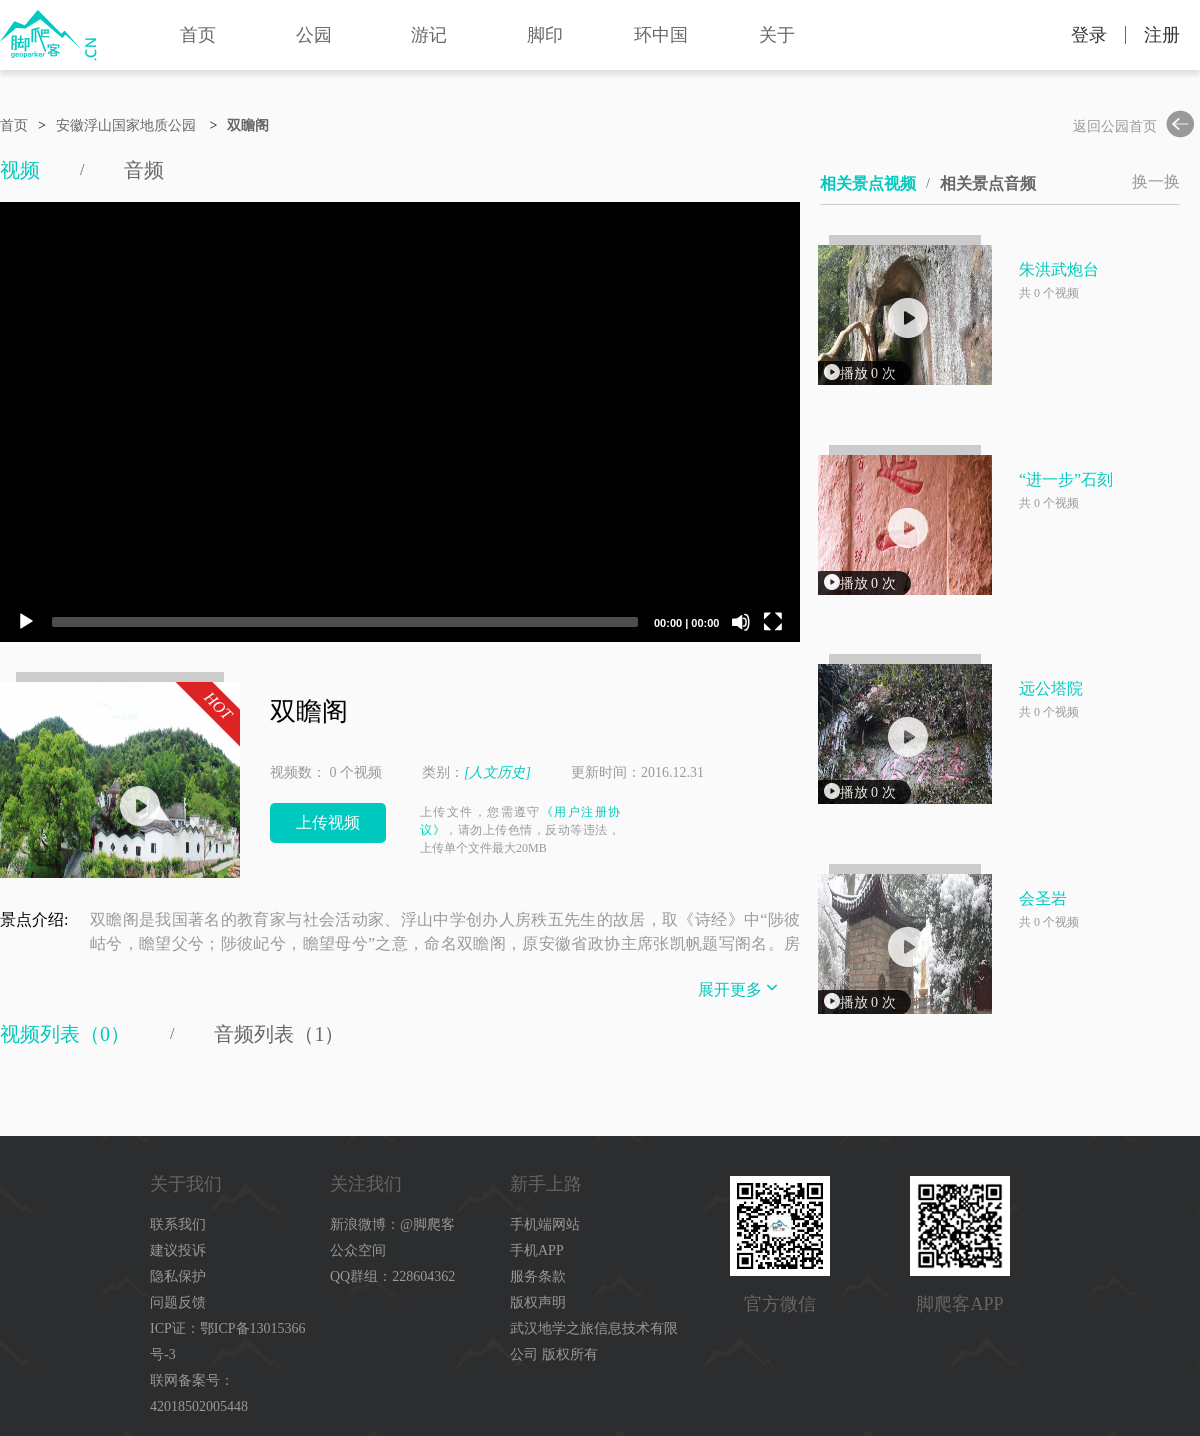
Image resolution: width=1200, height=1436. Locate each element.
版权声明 (538, 1302)
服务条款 (538, 1276)
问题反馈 (178, 1302)
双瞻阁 (248, 125)
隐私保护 (178, 1276)
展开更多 (740, 987)
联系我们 (178, 1224)
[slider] (345, 622)
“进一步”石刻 (1066, 479)
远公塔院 (1051, 688)
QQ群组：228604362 (392, 1276)
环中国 (661, 35)
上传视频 (328, 822)
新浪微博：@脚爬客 (392, 1224)
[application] (400, 422)
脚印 (545, 35)
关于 (777, 35)
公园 (314, 35)
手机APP (537, 1250)
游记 (429, 35)
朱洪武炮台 (1059, 269)
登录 (1089, 35)
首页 (198, 35)
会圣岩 (1043, 898)
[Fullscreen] (773, 622)
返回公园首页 (1137, 126)
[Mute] (741, 622)
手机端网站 (545, 1224)
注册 (1162, 35)
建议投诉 (178, 1250)
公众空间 (358, 1250)
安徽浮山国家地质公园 (126, 125)
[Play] (26, 622)
